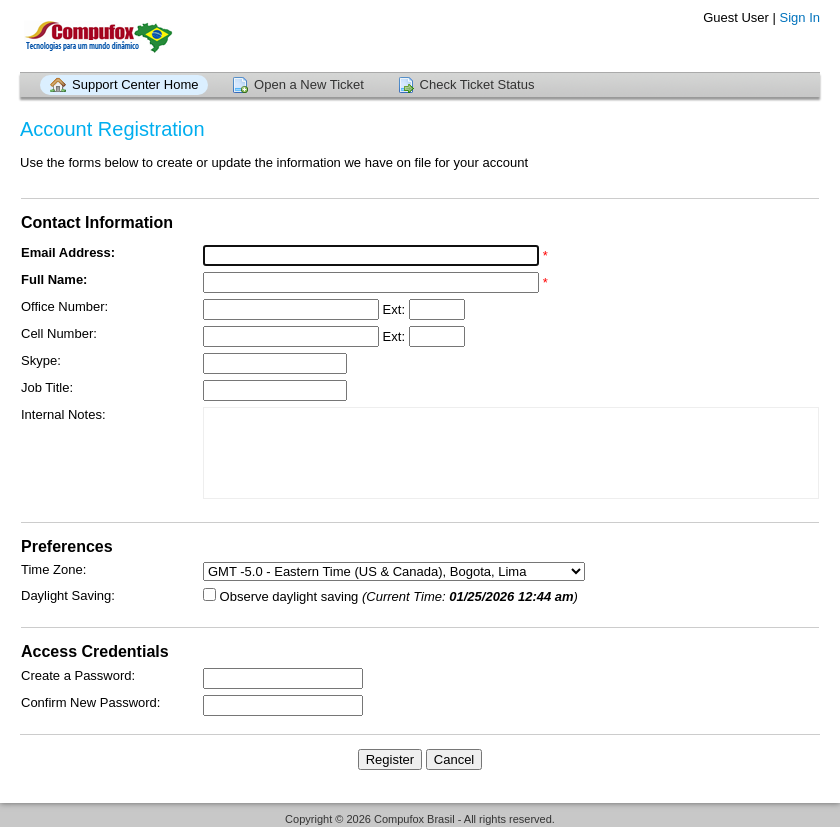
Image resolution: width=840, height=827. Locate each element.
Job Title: (47, 387)
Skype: (41, 360)
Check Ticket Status (477, 84)
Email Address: (68, 252)
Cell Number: (59, 333)
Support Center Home (135, 84)
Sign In (800, 17)
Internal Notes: (63, 414)
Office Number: (64, 306)
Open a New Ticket (309, 84)
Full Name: (54, 279)
